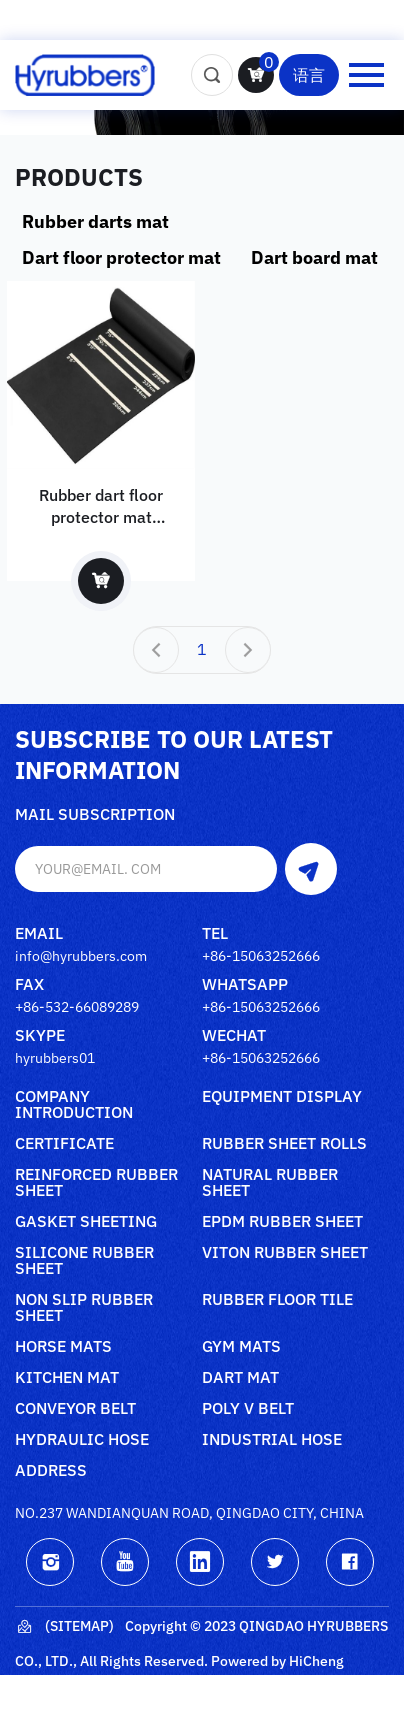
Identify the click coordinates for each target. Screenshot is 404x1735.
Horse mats (63, 1347)
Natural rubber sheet (270, 1183)
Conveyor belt (75, 1409)
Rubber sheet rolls (284, 1144)
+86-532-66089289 (77, 1007)
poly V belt (248, 1409)
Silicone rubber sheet (84, 1261)
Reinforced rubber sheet (96, 1183)
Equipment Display (282, 1097)
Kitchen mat (67, 1378)
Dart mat (240, 1378)
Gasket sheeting (86, 1222)
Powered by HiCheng (277, 1661)
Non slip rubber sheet (84, 1308)
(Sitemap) (64, 1627)
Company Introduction (74, 1105)
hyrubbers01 (55, 1058)
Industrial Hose (272, 1440)
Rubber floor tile (277, 1300)
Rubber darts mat (95, 221)
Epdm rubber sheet (282, 1222)
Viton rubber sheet (285, 1253)
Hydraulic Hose (82, 1440)
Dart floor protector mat (121, 257)
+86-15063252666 (261, 956)
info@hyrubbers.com (81, 956)
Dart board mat (314, 257)
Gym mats (241, 1347)
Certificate (64, 1144)
